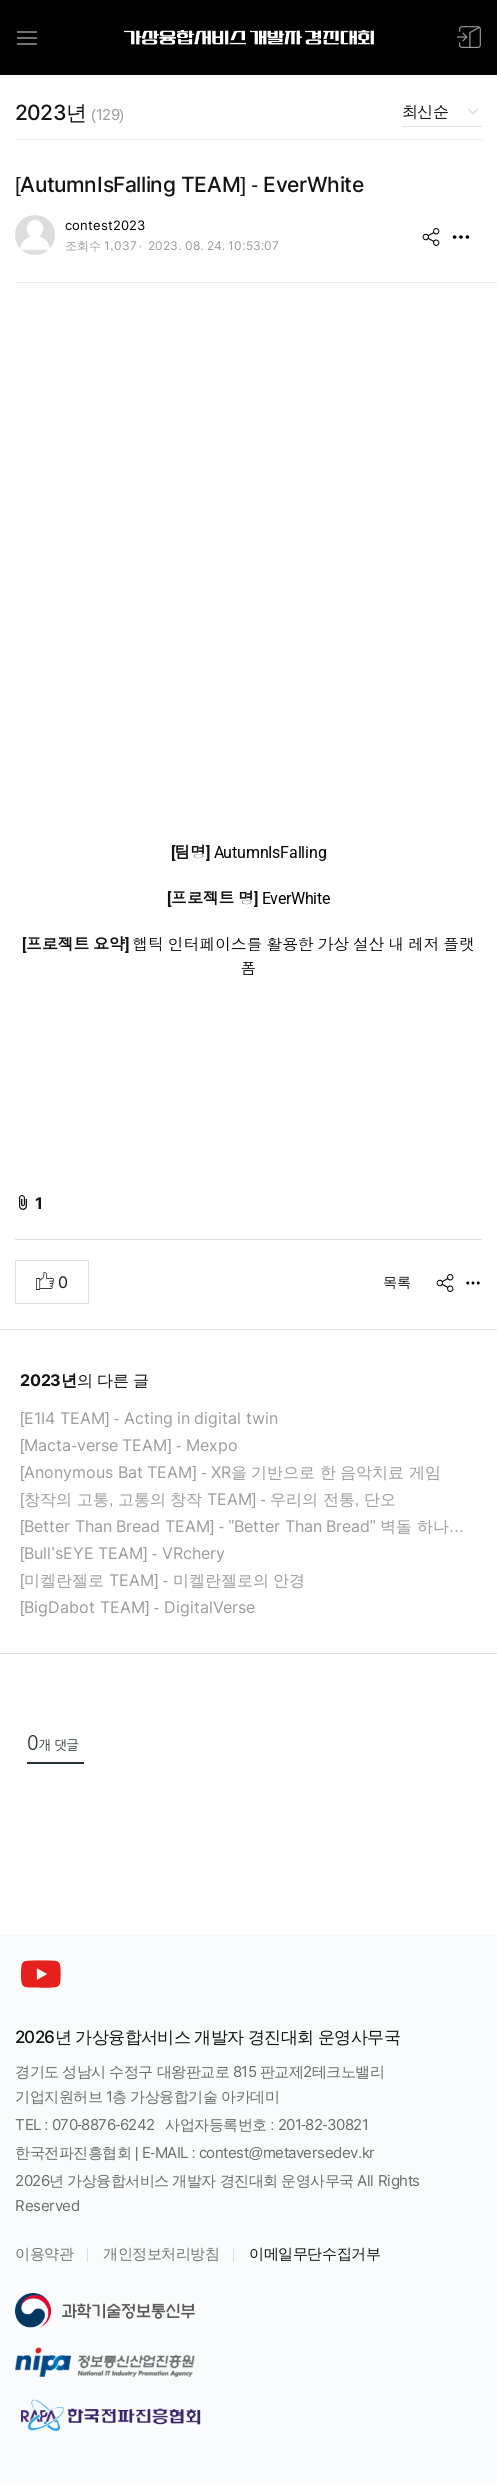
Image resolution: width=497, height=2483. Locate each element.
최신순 (425, 111)
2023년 (69, 112)
